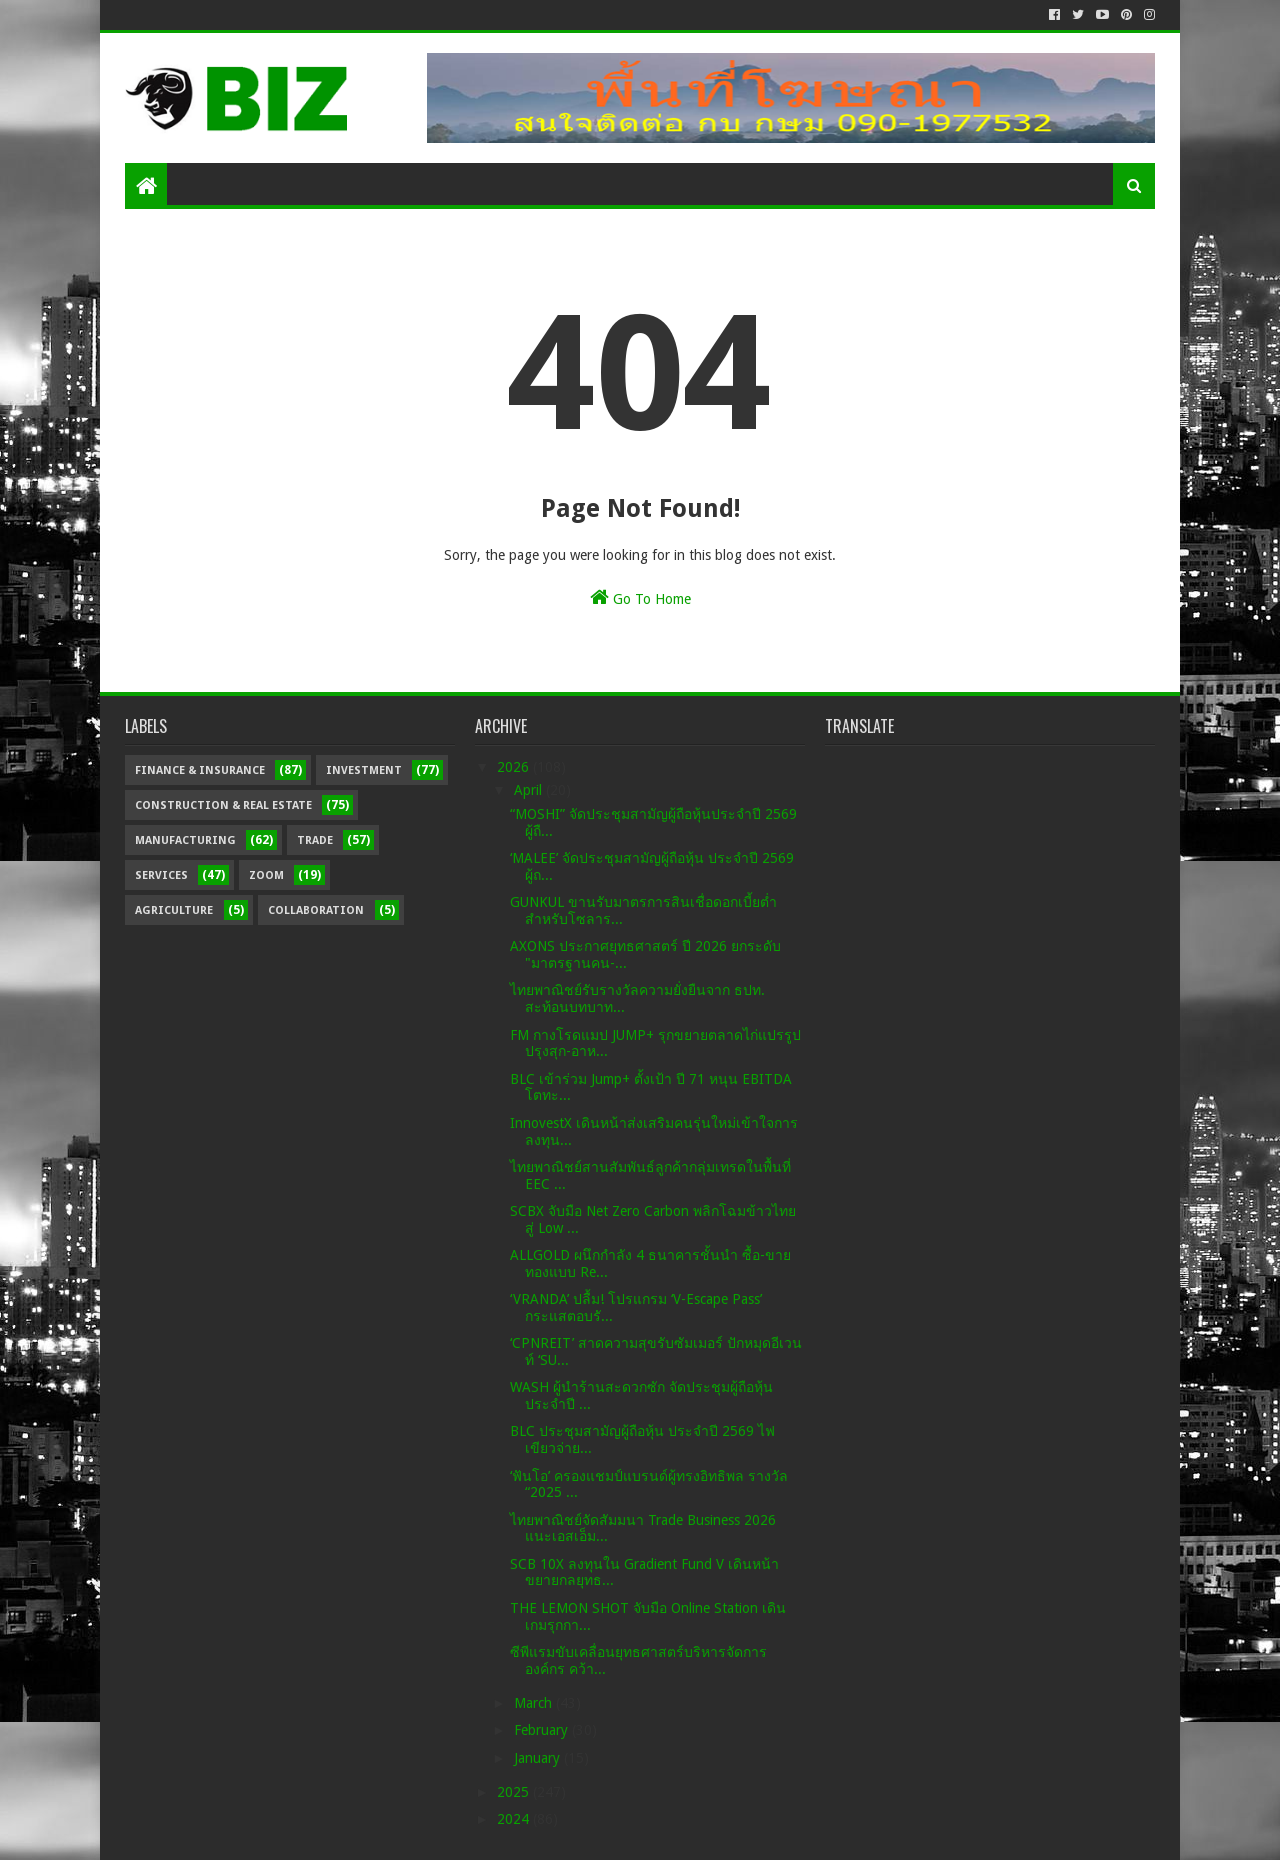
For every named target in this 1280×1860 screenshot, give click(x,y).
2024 (515, 1819)
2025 (515, 1792)
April (530, 790)
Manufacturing (185, 840)
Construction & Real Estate (223, 805)
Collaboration (316, 910)
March (535, 1703)
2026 (515, 767)
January (539, 1758)
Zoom (266, 875)
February (543, 1730)
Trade (315, 840)
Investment (364, 770)
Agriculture (174, 910)
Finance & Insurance (200, 770)
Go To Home (640, 597)
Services (161, 875)
